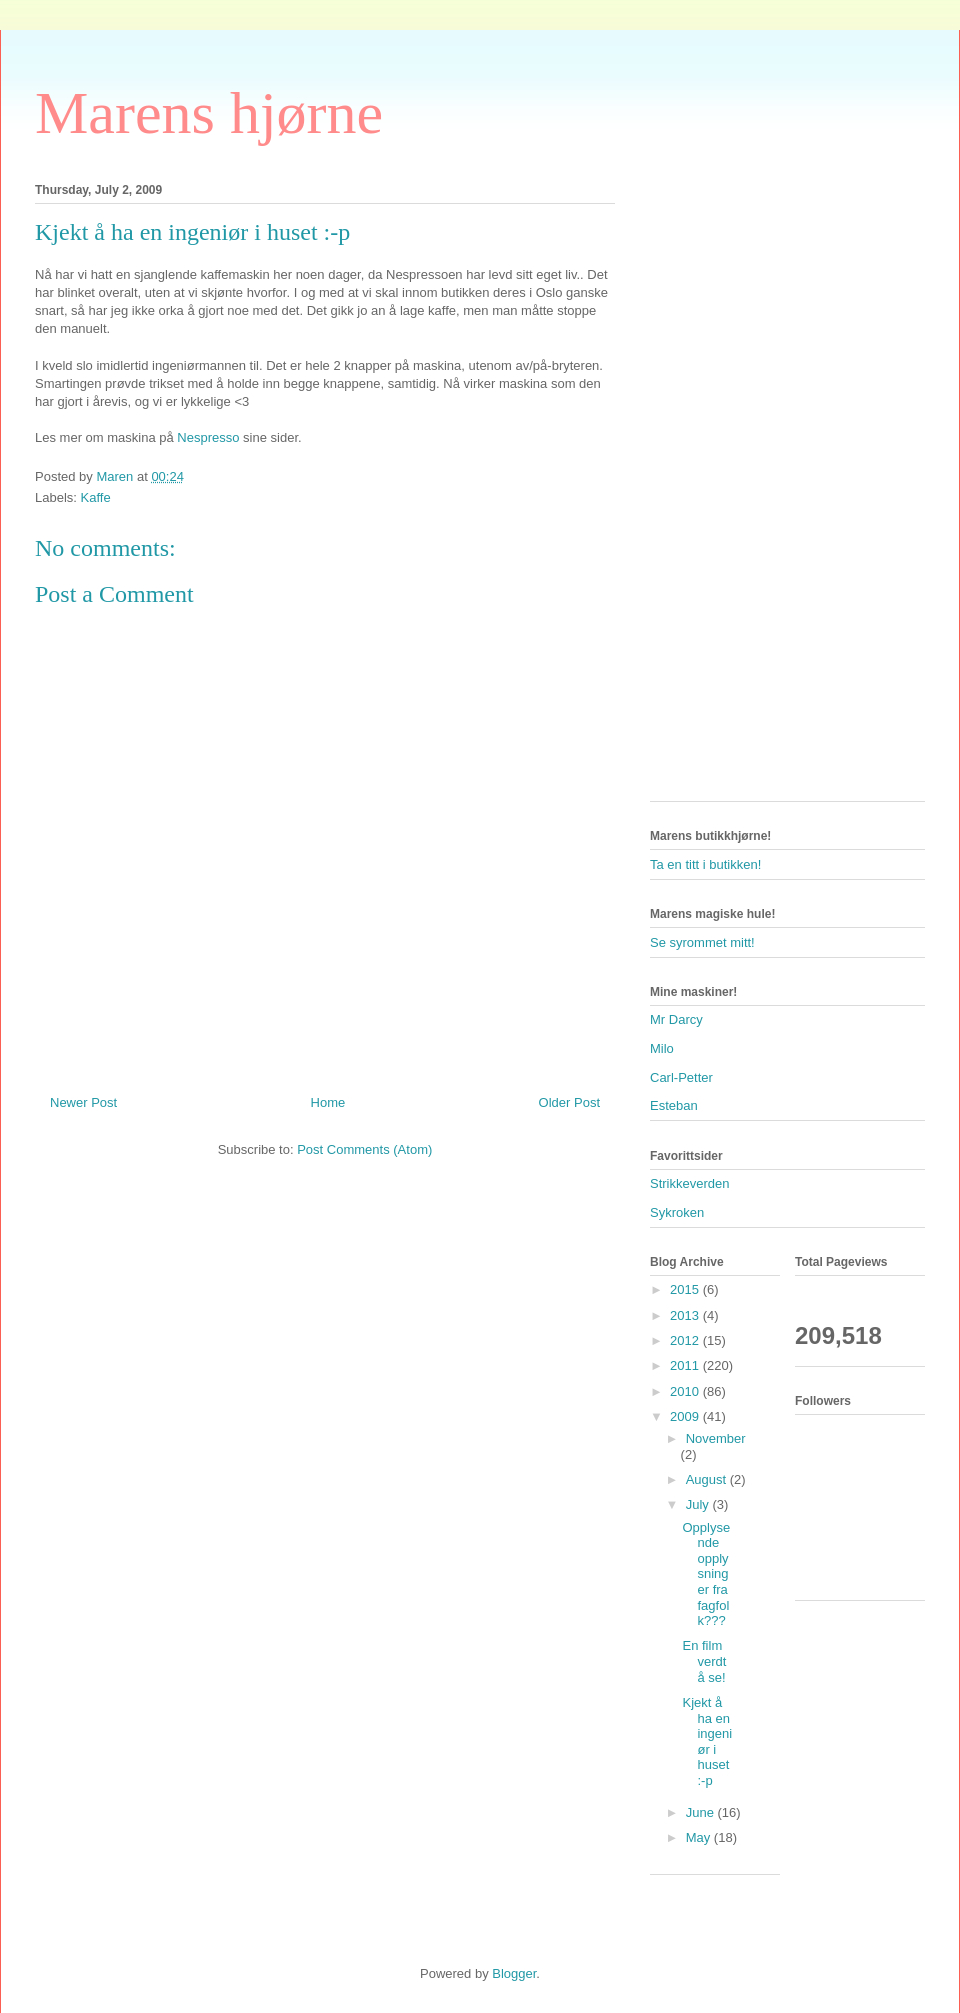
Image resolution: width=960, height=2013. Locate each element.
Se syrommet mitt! (702, 942)
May (700, 1837)
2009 (686, 1416)
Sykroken (677, 1212)
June (702, 1812)
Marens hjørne (209, 113)
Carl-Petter (681, 1077)
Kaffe (96, 497)
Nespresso (208, 437)
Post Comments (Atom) (364, 1149)
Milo (662, 1048)
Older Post (569, 1102)
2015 (686, 1289)
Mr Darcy (676, 1019)
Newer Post (83, 1102)
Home (328, 1102)
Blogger (514, 1973)
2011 (686, 1365)
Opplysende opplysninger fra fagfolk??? (706, 1574)
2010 (686, 1391)
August (708, 1479)
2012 (686, 1340)
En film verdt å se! (704, 1661)
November (716, 1438)
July (699, 1504)
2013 (686, 1315)
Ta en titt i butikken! (705, 864)
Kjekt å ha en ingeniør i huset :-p (707, 1741)
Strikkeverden (689, 1183)
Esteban (674, 1105)
